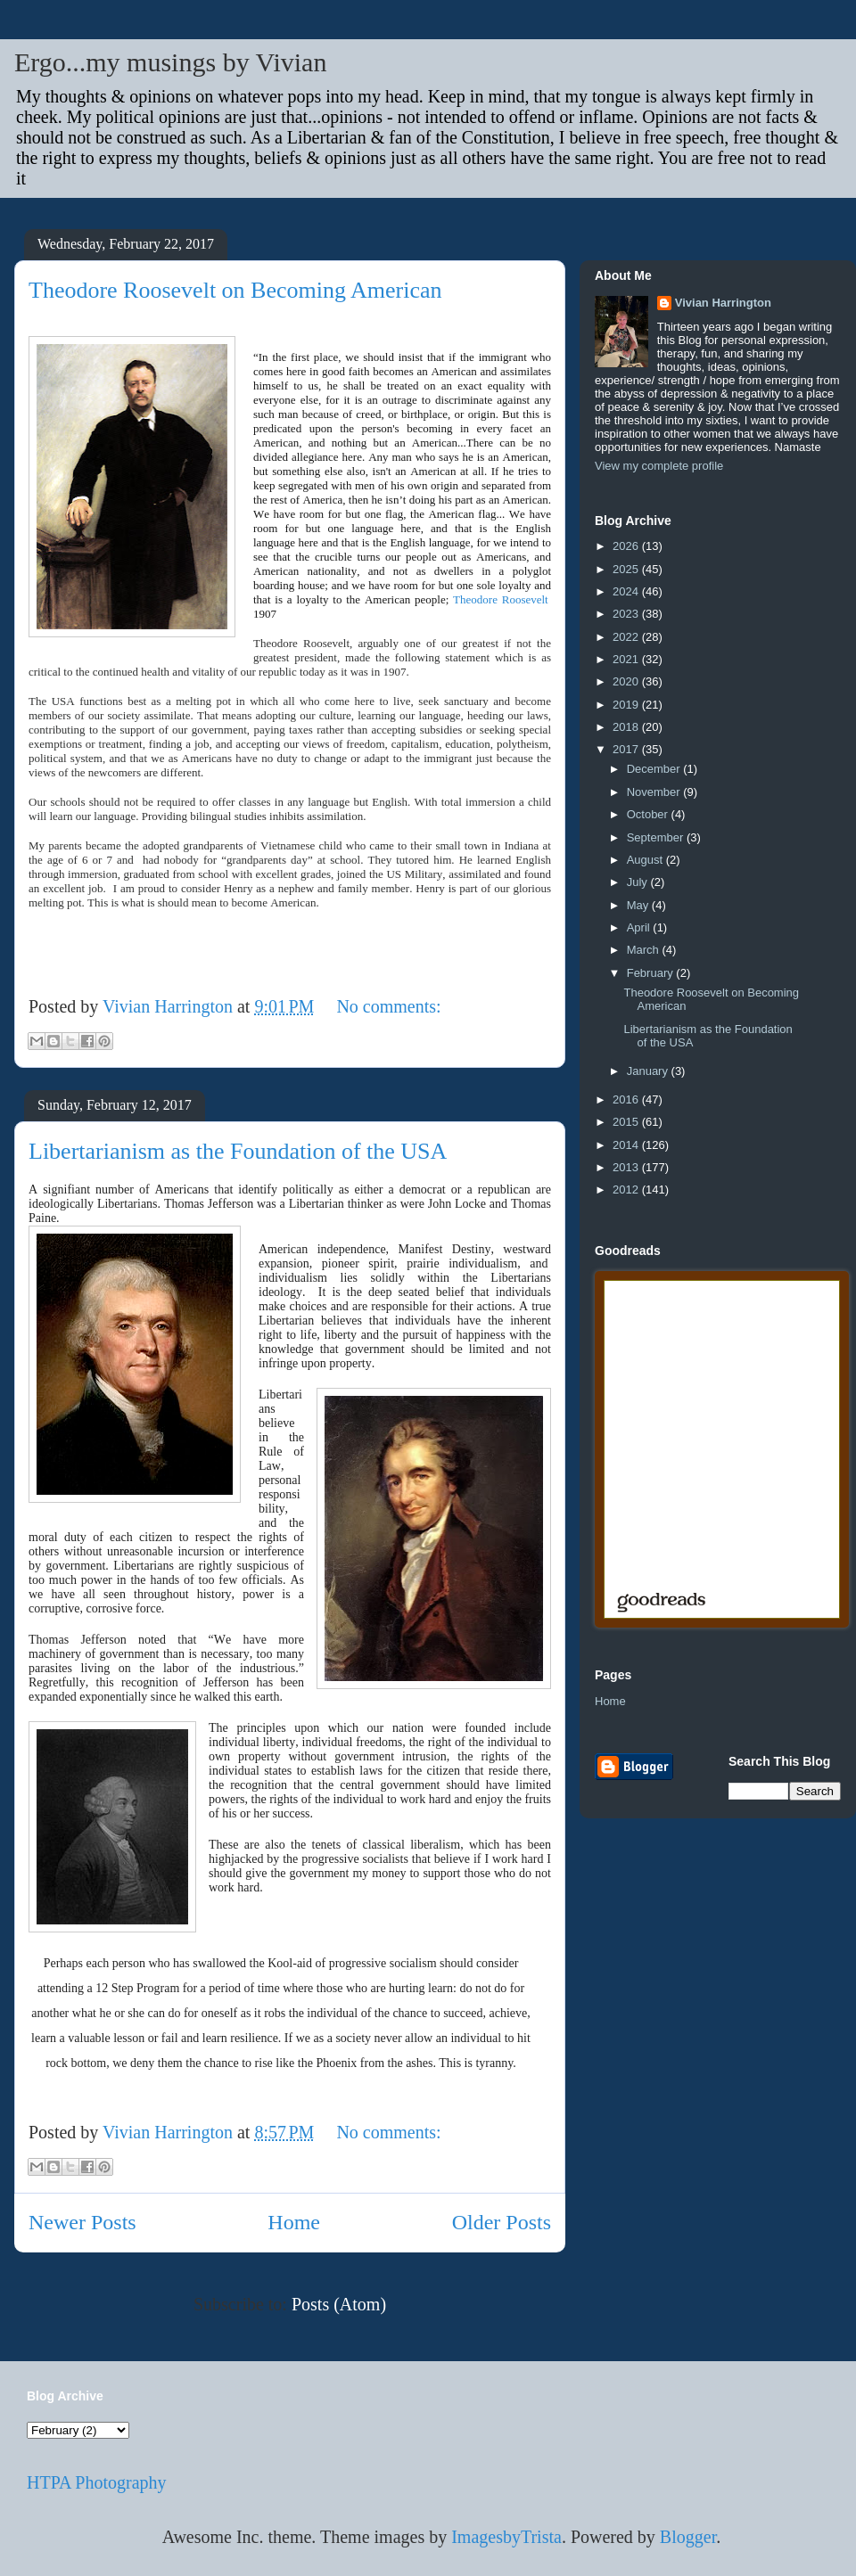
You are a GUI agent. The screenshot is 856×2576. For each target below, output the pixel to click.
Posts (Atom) (339, 2304)
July (639, 882)
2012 (627, 1189)
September (657, 837)
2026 (627, 546)
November (655, 792)
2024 (627, 591)
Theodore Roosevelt (500, 599)
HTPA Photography (97, 2482)
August (646, 859)
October (649, 814)
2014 (627, 1145)
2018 (627, 727)
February (652, 973)
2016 (627, 1099)
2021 (627, 659)
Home (294, 2222)
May (639, 905)
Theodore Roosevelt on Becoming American (235, 290)
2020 (627, 681)
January (649, 1071)
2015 (627, 1121)
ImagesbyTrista (506, 2537)
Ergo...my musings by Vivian (170, 62)
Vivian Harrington (723, 302)
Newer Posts (82, 2222)
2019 (627, 704)
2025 (627, 569)
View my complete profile (659, 465)
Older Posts (501, 2222)
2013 (627, 1167)
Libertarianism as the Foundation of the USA (238, 1151)
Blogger (688, 2537)
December (655, 768)
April (640, 927)
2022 (627, 637)
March (645, 949)
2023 (627, 613)
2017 (627, 749)
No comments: (388, 1006)
